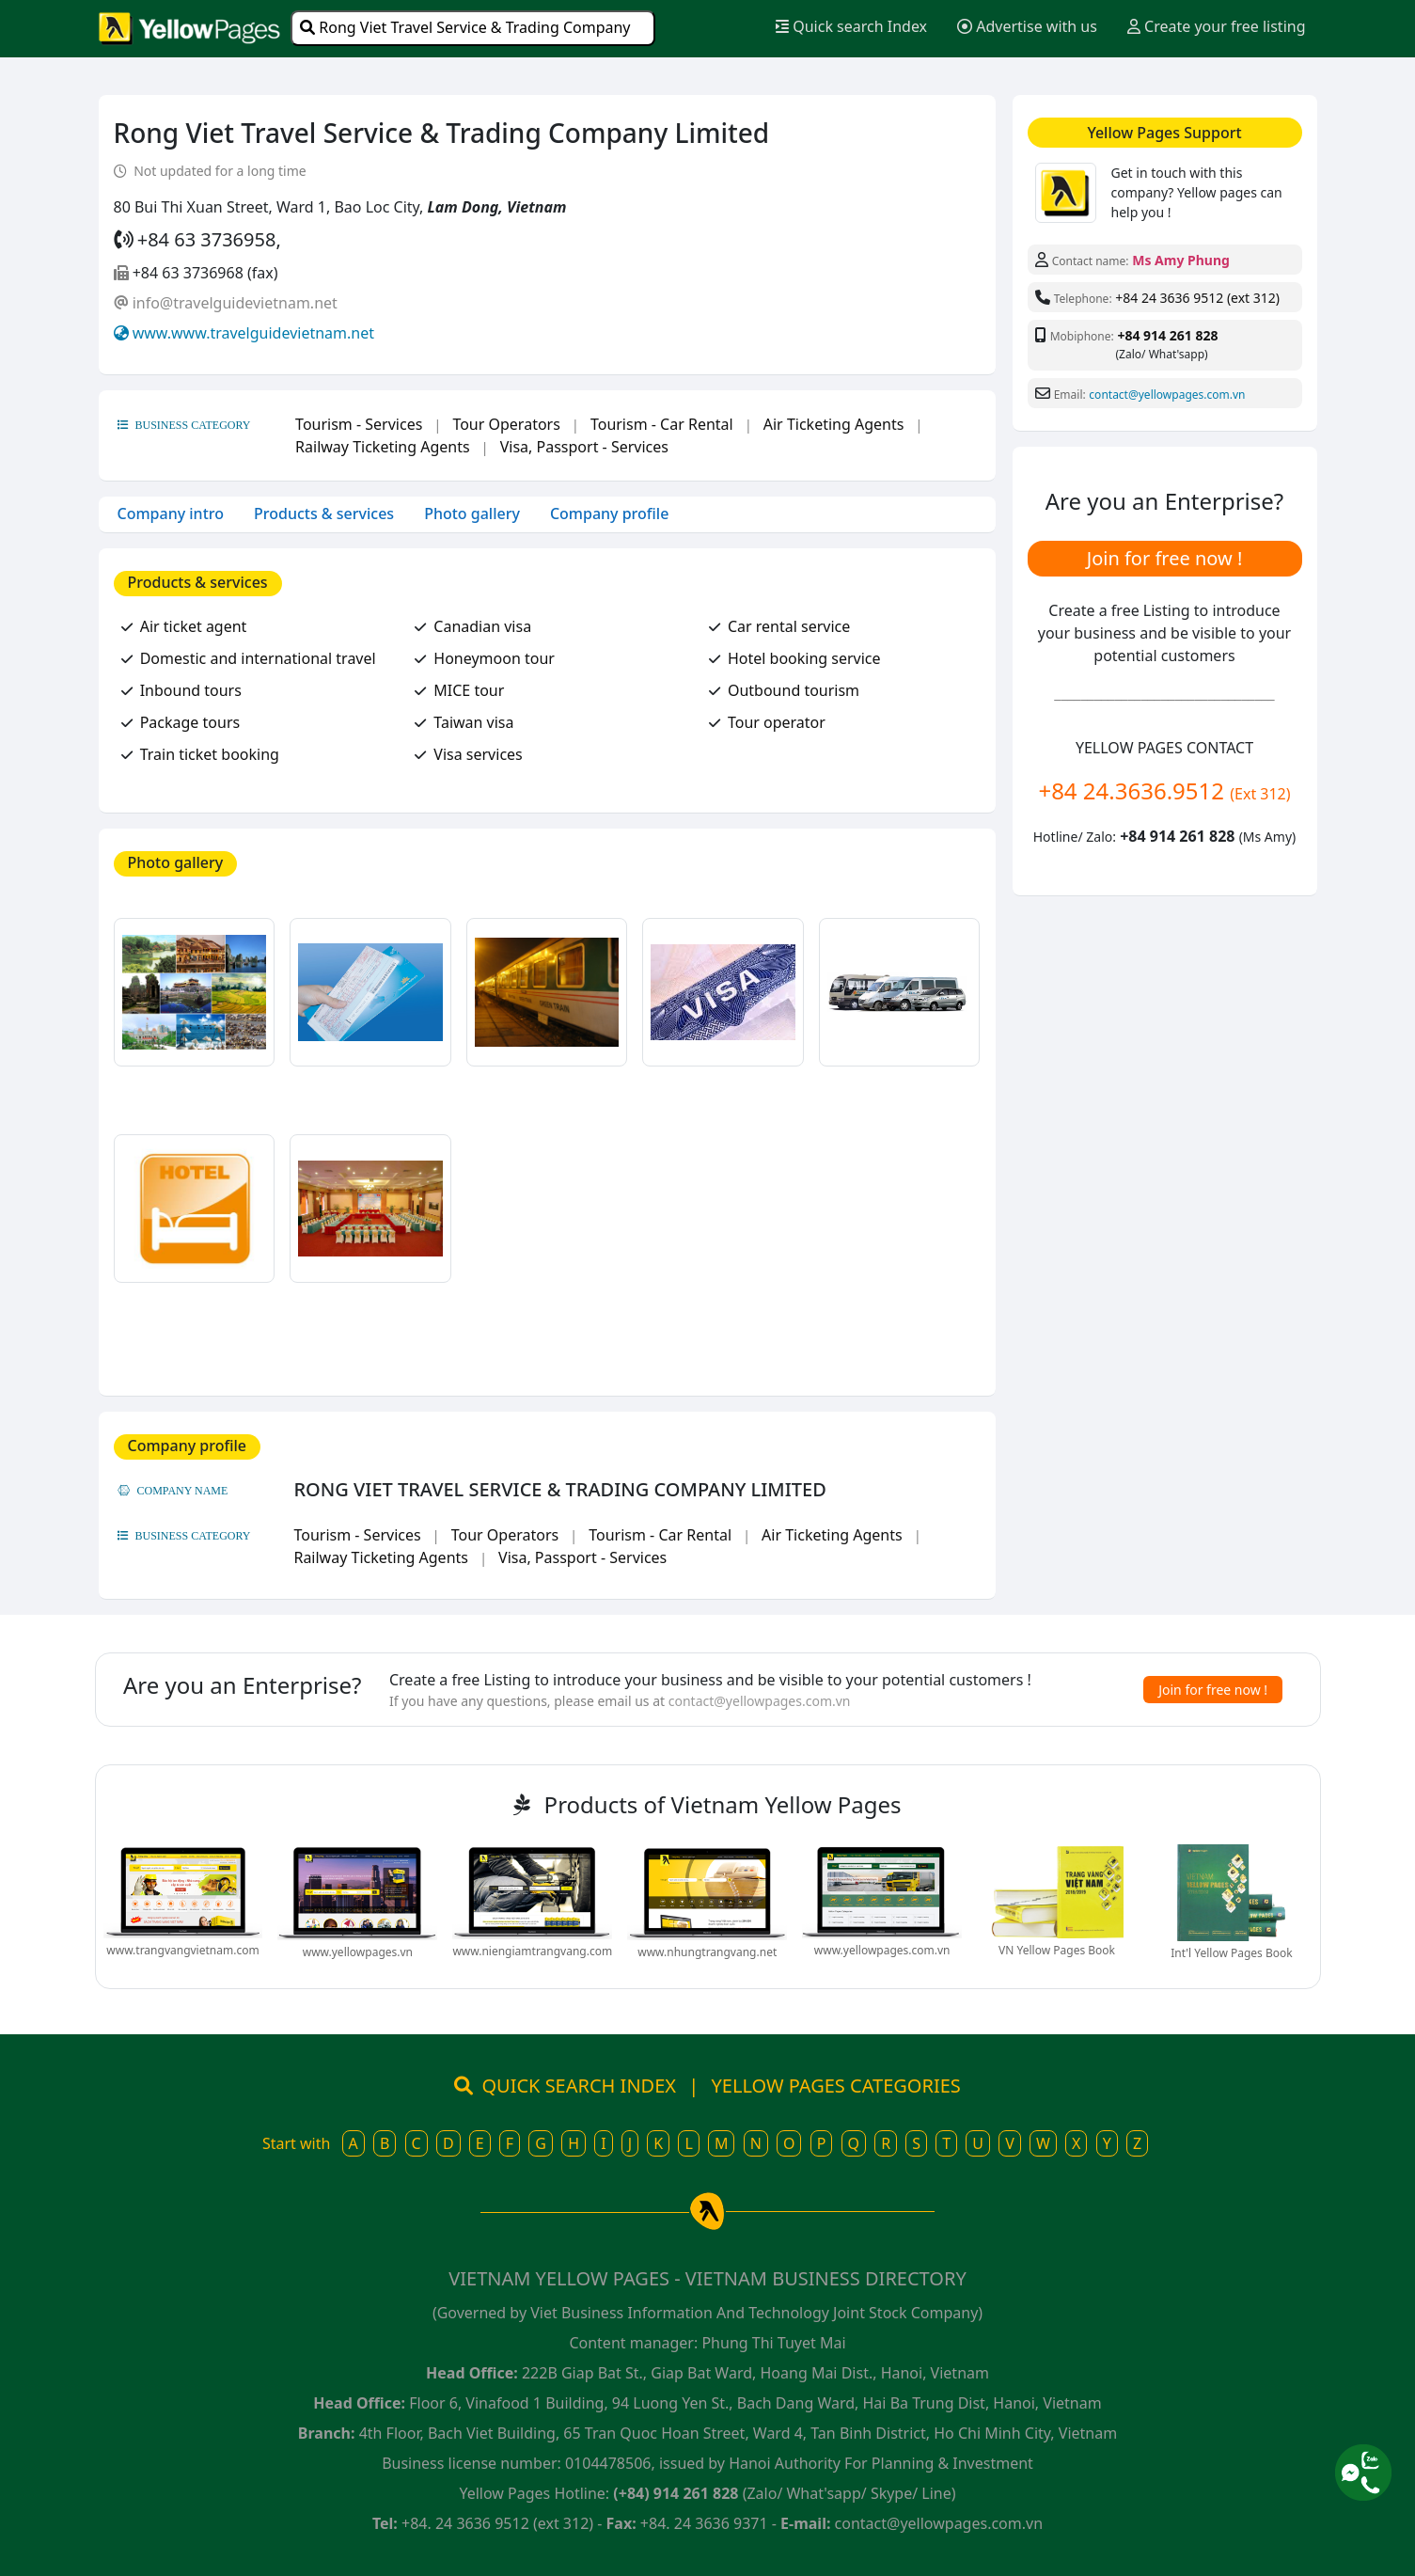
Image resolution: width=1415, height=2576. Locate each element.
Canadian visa (482, 626)
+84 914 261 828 (1167, 335)
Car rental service (789, 626)
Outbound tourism (793, 690)
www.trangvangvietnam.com (182, 1950)
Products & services (324, 513)
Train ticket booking (209, 754)
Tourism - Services (358, 424)
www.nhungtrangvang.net (707, 1952)
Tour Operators (505, 424)
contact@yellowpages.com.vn (1167, 395)
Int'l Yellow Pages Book (1231, 1953)
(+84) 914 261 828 (675, 2493)
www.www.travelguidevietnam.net (253, 333)
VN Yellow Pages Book (1056, 1950)
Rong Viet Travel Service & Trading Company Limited (465, 31)
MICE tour (468, 690)
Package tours (190, 722)
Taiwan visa (473, 722)
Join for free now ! (1165, 558)
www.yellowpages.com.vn (882, 1950)
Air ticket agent (193, 626)
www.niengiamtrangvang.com (532, 1951)
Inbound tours (191, 690)
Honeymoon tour (494, 658)
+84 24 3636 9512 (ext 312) (1197, 298)
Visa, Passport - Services (584, 446)
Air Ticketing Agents (833, 424)
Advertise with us (1027, 26)
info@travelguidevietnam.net (235, 302)
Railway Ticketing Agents (382, 446)
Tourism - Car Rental (661, 424)
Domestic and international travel (258, 658)
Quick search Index (851, 26)
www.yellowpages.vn (358, 1952)
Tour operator (776, 722)
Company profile (609, 513)
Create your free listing (1216, 26)
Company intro (171, 513)
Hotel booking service (804, 658)
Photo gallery (472, 513)
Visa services (477, 754)
